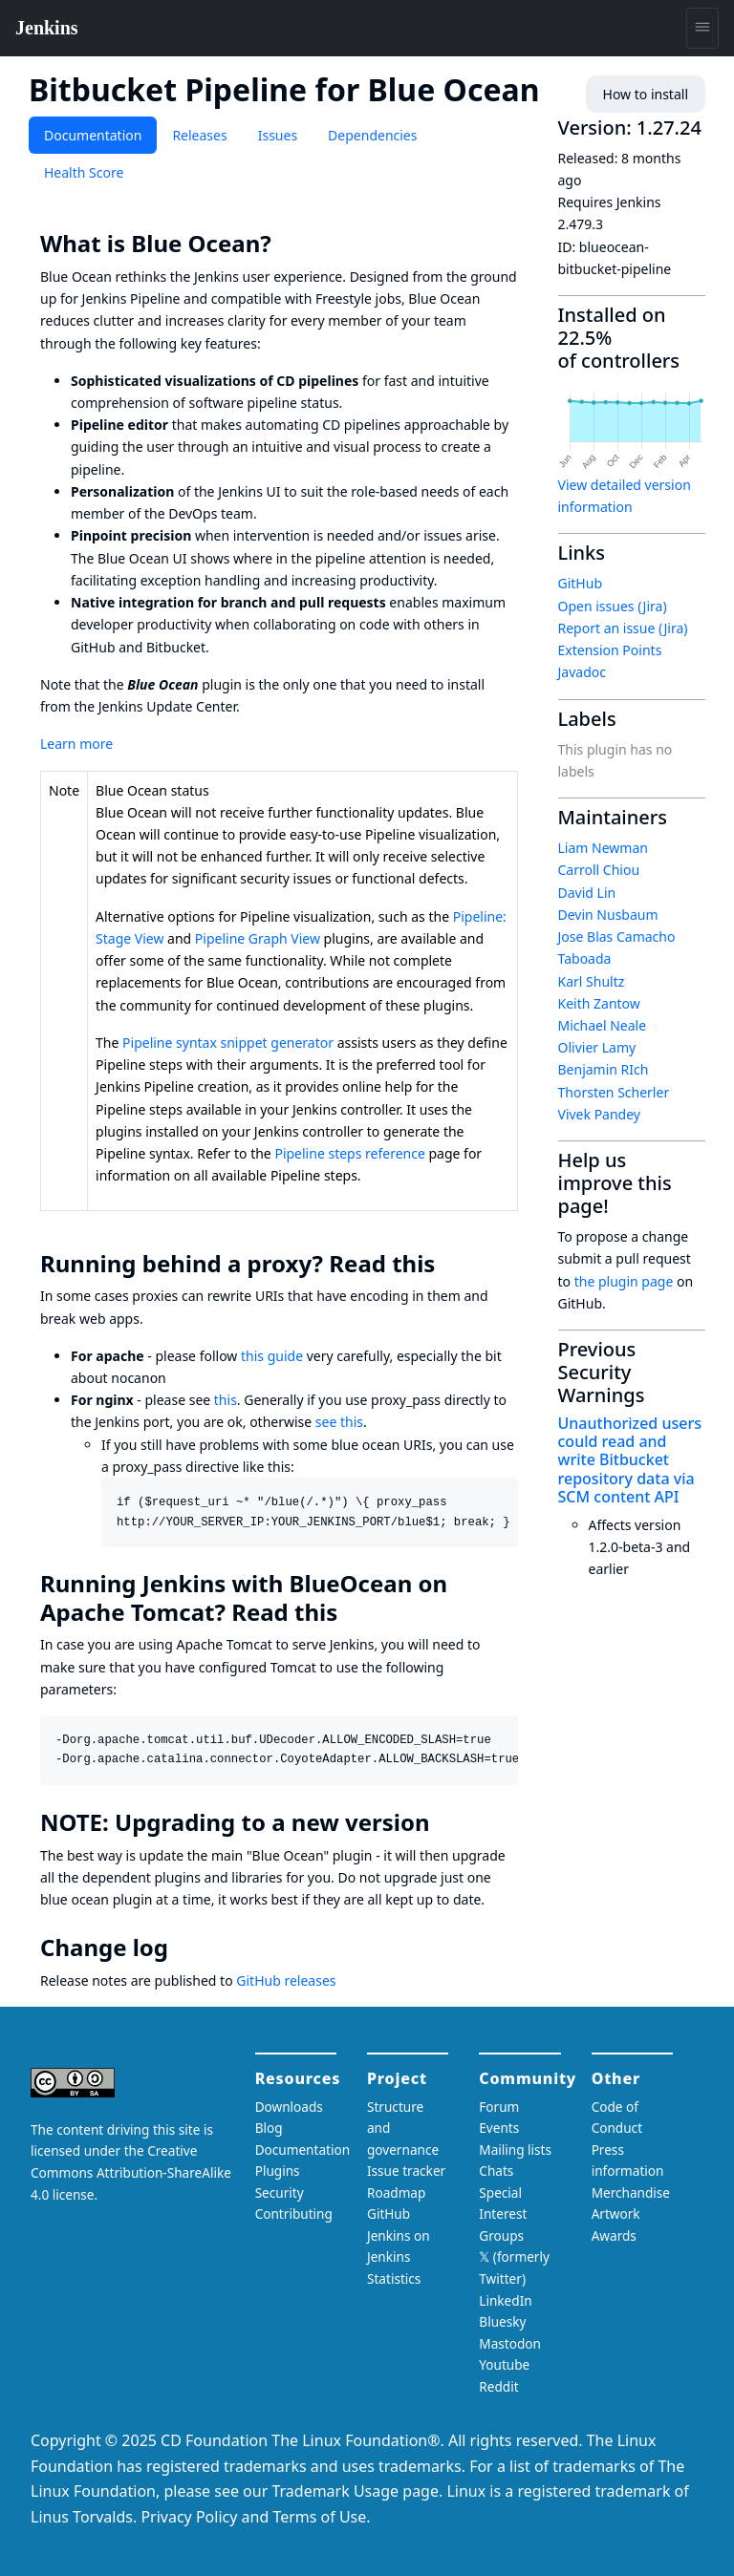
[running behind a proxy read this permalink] (448, 1263)
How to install (645, 94)
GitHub (580, 583)
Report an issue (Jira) (623, 628)
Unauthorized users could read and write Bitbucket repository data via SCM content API (630, 1460)
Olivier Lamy (597, 1047)
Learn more (76, 743)
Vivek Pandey (599, 1114)
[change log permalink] (181, 1947)
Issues (277, 135)
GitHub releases (285, 1980)
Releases (199, 135)
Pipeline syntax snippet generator (228, 1042)
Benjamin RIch (603, 1069)
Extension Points (610, 650)
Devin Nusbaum (608, 914)
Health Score (83, 172)
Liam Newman (603, 848)
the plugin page (624, 1281)
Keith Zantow (599, 1003)
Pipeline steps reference (349, 1153)
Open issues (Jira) (612, 606)
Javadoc (582, 672)
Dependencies (372, 135)
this (225, 1400)
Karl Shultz (591, 981)
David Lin (587, 893)
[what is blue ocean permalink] (284, 243)
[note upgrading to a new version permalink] (443, 1822)
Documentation (92, 135)
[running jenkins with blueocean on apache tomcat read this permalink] (350, 1612)
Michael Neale (602, 1025)
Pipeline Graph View (257, 938)
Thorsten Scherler (614, 1092)
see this (339, 1422)
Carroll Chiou (599, 870)
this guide (272, 1356)
